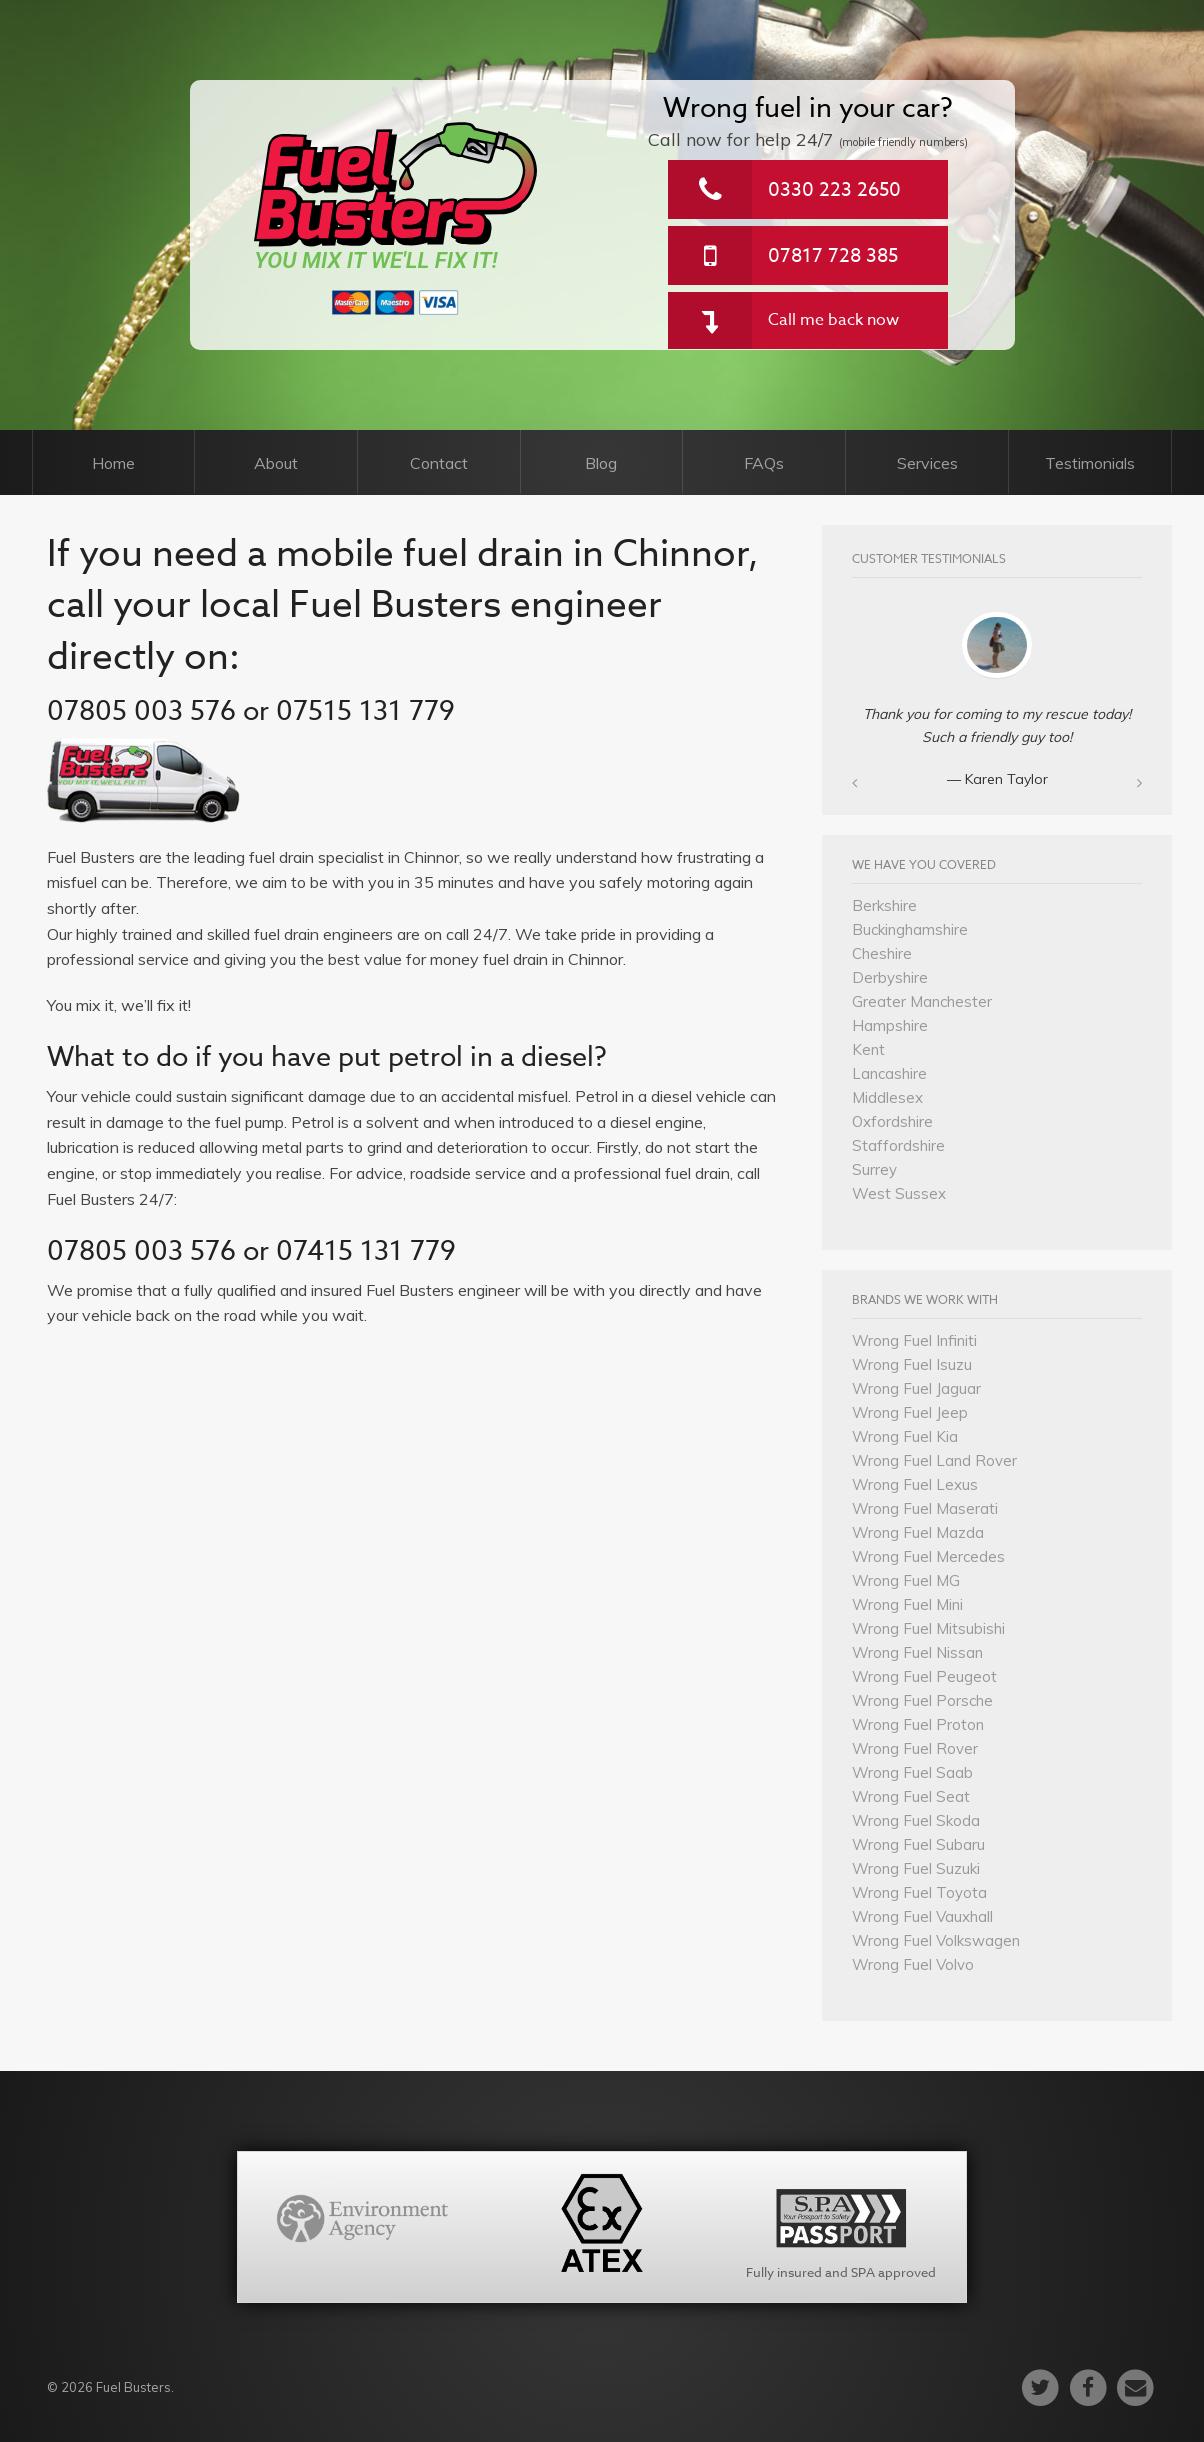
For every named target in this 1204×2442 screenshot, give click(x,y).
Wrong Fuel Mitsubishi (928, 1628)
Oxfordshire (892, 1121)
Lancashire (889, 1073)
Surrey (874, 1169)
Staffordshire (898, 1145)
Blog (601, 463)
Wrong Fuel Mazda (918, 1532)
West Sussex (899, 1193)
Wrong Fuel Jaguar (916, 1388)
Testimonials (1090, 463)
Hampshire (890, 1025)
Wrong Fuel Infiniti (914, 1340)
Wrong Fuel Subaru (918, 1844)
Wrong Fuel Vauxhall (922, 1916)
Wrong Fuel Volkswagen (936, 1940)
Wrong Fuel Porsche (922, 1700)
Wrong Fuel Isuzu (912, 1364)
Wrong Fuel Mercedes (928, 1556)
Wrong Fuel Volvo (913, 1964)
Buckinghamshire (910, 929)
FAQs (764, 463)
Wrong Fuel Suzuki (916, 1868)
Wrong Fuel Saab (912, 1772)
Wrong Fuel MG (906, 1580)
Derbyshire (890, 977)
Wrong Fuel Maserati (925, 1508)
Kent (868, 1049)
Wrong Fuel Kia (905, 1436)
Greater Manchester (922, 1001)
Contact (439, 463)
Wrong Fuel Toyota (919, 1892)
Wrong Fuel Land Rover (934, 1460)
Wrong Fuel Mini (907, 1604)
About (276, 463)
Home (113, 463)
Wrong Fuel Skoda (916, 1820)
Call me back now (833, 320)
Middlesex (887, 1097)
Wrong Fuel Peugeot (924, 1676)
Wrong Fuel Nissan (917, 1652)
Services (927, 463)
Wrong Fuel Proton (918, 1724)
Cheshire (882, 953)
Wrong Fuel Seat (911, 1796)
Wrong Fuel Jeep (910, 1412)
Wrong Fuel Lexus (915, 1484)
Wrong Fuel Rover (915, 1748)
